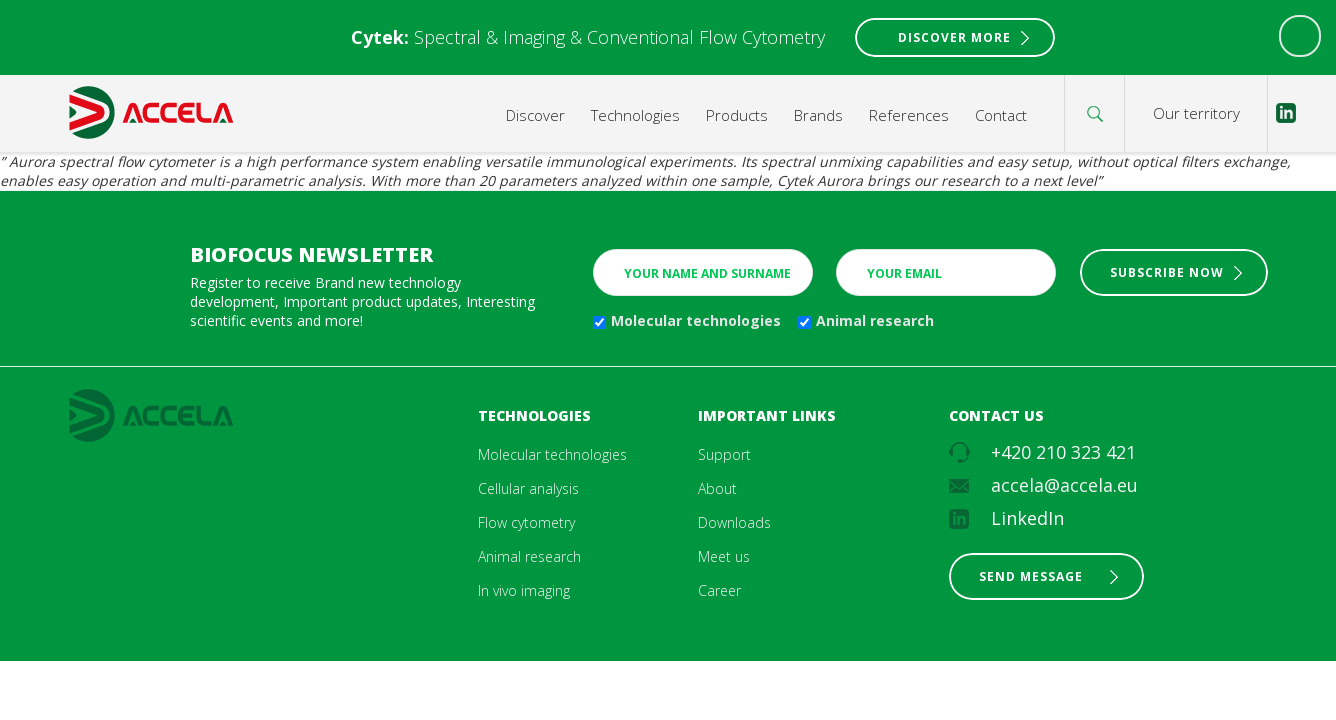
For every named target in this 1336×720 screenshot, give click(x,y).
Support (724, 454)
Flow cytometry (526, 522)
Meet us (724, 556)
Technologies (635, 115)
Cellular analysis (528, 488)
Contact (1001, 115)
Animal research (875, 320)
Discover (535, 115)
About (717, 488)
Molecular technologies (696, 320)
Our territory (1196, 113)
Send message (1031, 576)
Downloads (734, 522)
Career (719, 590)
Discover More (954, 37)
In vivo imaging (524, 590)
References (909, 115)
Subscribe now (1167, 272)
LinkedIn (1027, 518)
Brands (818, 115)
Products (737, 115)
